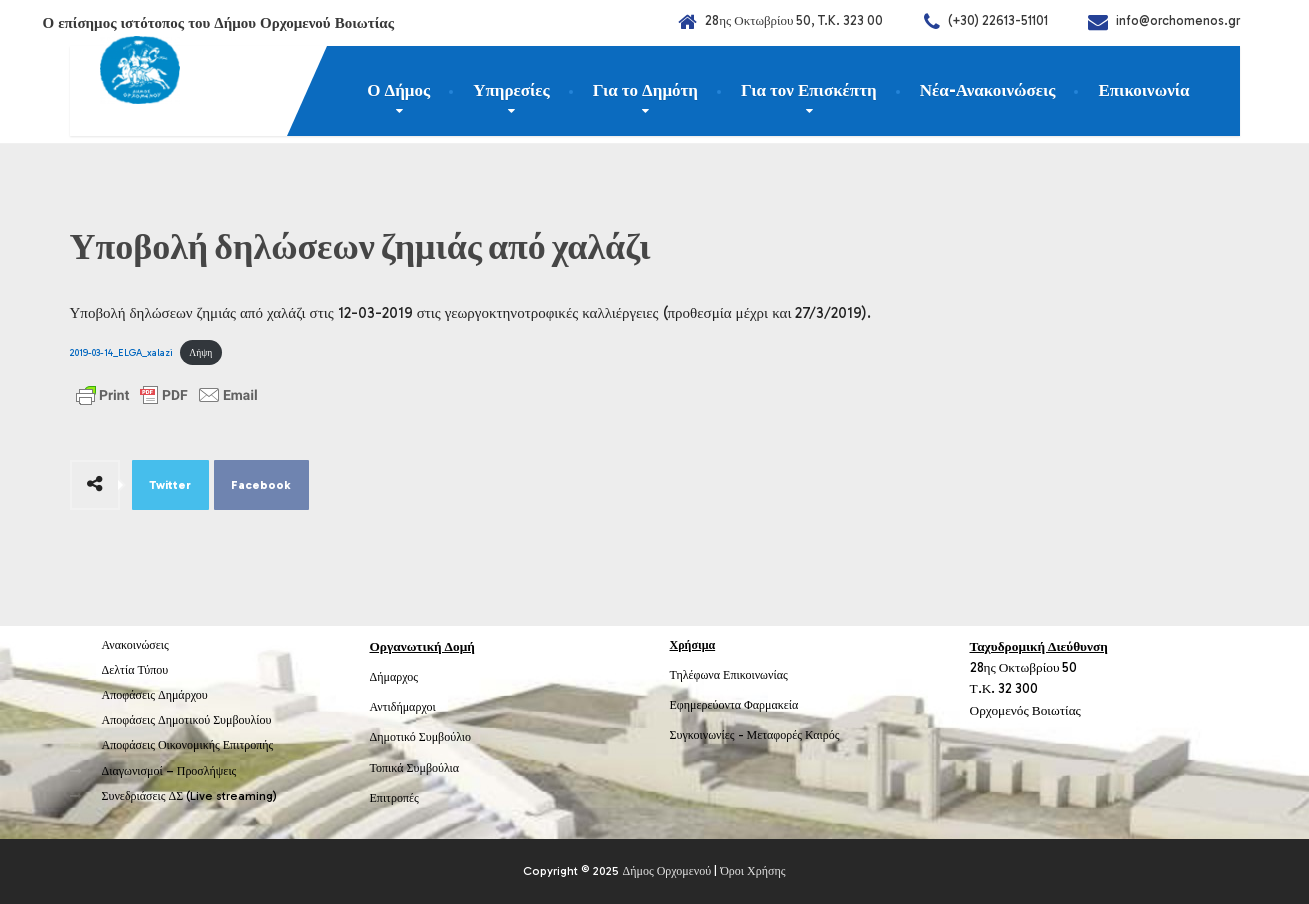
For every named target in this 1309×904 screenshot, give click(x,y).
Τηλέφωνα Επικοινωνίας (729, 675)
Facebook (261, 485)
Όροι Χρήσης (752, 871)
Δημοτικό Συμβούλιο (421, 737)
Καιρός (822, 735)
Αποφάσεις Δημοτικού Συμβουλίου (187, 720)
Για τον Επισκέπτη (809, 90)
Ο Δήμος (398, 90)
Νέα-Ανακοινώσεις (988, 90)
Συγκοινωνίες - (708, 735)
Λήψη (200, 352)
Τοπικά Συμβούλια (415, 768)
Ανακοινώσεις (135, 645)
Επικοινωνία (1143, 90)
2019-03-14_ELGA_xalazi (121, 352)
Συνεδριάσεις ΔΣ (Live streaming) (190, 796)
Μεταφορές (775, 735)
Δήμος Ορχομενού (666, 871)
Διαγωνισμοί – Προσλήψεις (169, 771)
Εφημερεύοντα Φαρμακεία (734, 705)
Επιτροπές (394, 798)
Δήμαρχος (394, 677)
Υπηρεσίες (511, 90)
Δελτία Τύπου (135, 670)
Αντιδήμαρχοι (403, 707)
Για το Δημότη (645, 90)
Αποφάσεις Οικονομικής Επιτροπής (188, 745)
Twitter (170, 485)
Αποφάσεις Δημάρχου (155, 695)
